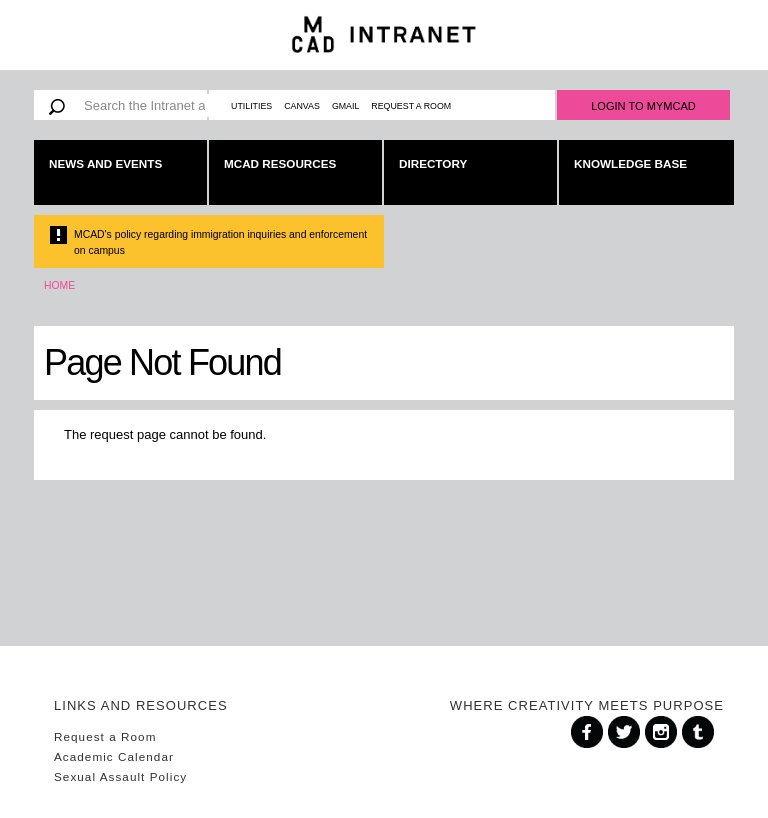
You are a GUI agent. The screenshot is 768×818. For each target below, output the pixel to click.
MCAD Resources (280, 163)
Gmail (345, 106)
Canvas (302, 106)
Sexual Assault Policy (120, 776)
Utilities (251, 106)
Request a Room (411, 106)
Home (59, 285)
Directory (433, 163)
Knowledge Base (630, 163)
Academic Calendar (114, 756)
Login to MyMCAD (643, 106)
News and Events (105, 163)
